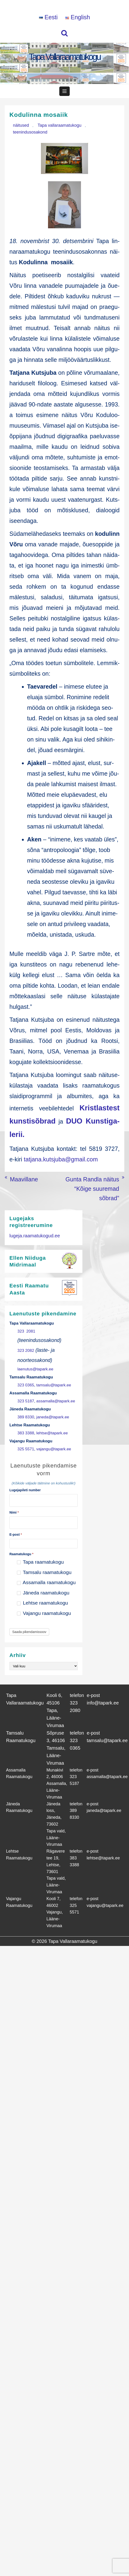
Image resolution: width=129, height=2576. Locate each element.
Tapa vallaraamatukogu (59, 125)
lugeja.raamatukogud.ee (34, 1235)
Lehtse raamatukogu (42, 1603)
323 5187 (25, 1401)
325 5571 (25, 1449)
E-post (15, 1534)
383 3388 (25, 1433)
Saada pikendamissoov (29, 1632)
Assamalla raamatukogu (46, 1582)
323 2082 (25, 1350)
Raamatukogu (21, 1554)
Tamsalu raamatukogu (44, 1572)
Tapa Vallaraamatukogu (64, 57)
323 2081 (26, 1331)
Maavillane (24, 1179)
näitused (21, 125)
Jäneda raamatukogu (43, 1592)
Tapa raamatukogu (40, 1562)
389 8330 (25, 1417)
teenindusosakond (30, 132)
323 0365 (25, 1385)
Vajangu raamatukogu (44, 1613)
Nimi (14, 1512)
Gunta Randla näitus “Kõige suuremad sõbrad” (92, 1188)
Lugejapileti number (25, 1490)
